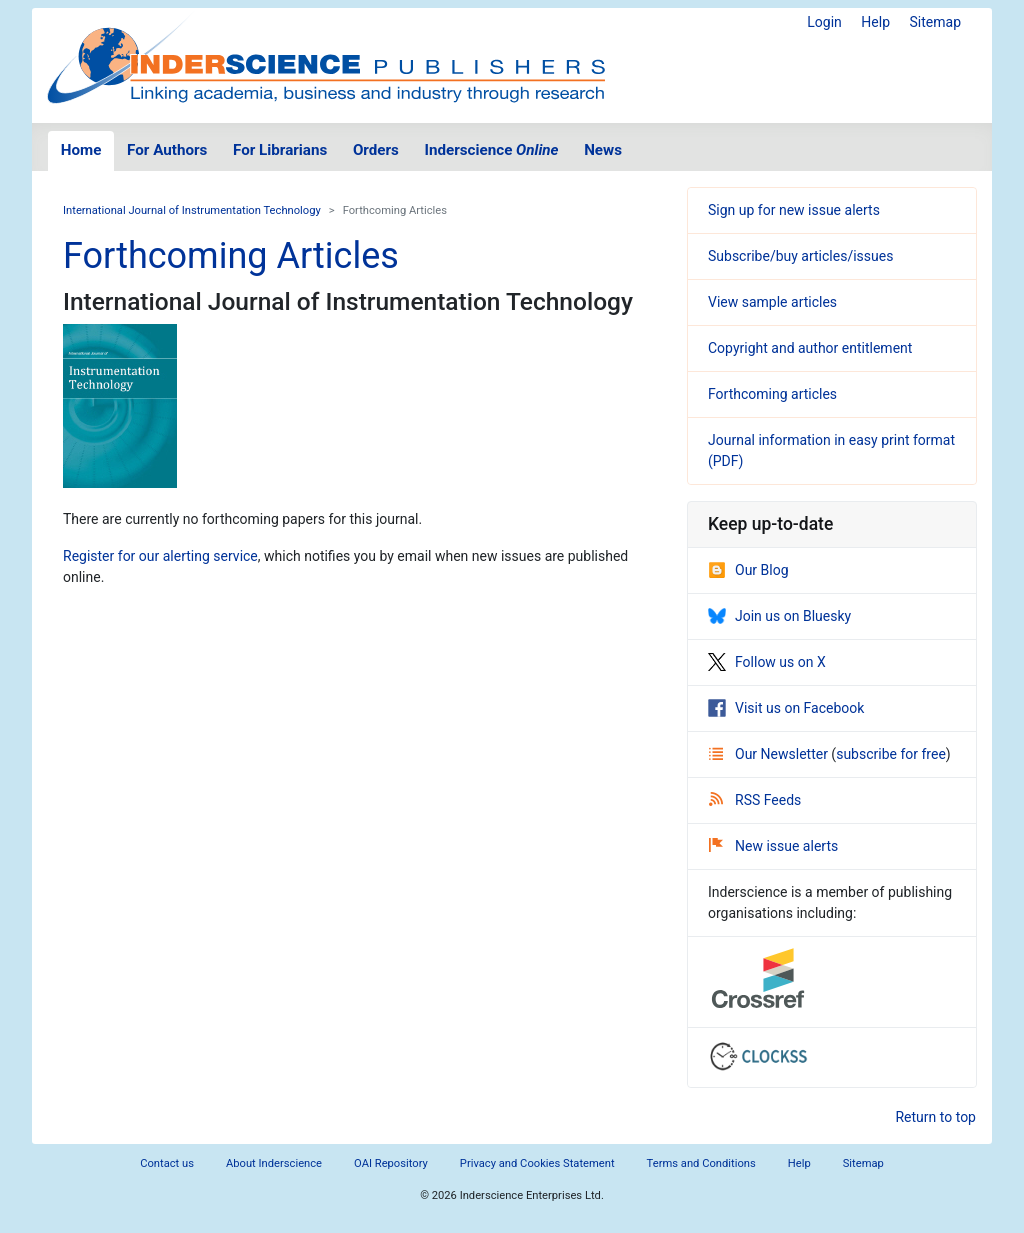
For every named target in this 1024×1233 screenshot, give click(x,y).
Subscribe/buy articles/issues (800, 256)
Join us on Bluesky (779, 616)
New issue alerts (773, 846)
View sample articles (772, 302)
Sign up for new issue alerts (794, 210)
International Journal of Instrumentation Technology (192, 210)
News (603, 150)
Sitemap (935, 22)
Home (81, 150)
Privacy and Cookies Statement (537, 1163)
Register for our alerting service (160, 556)
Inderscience (492, 150)
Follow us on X (767, 662)
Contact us (167, 1163)
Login (824, 22)
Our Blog (748, 570)
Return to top (935, 1117)
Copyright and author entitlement (810, 348)
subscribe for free (891, 754)
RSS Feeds (755, 800)
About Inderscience (274, 1163)
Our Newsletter (770, 754)
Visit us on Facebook (786, 708)
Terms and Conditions (701, 1163)
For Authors (167, 150)
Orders (376, 150)
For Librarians (280, 150)
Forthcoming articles (772, 394)
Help (875, 22)
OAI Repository (391, 1163)
